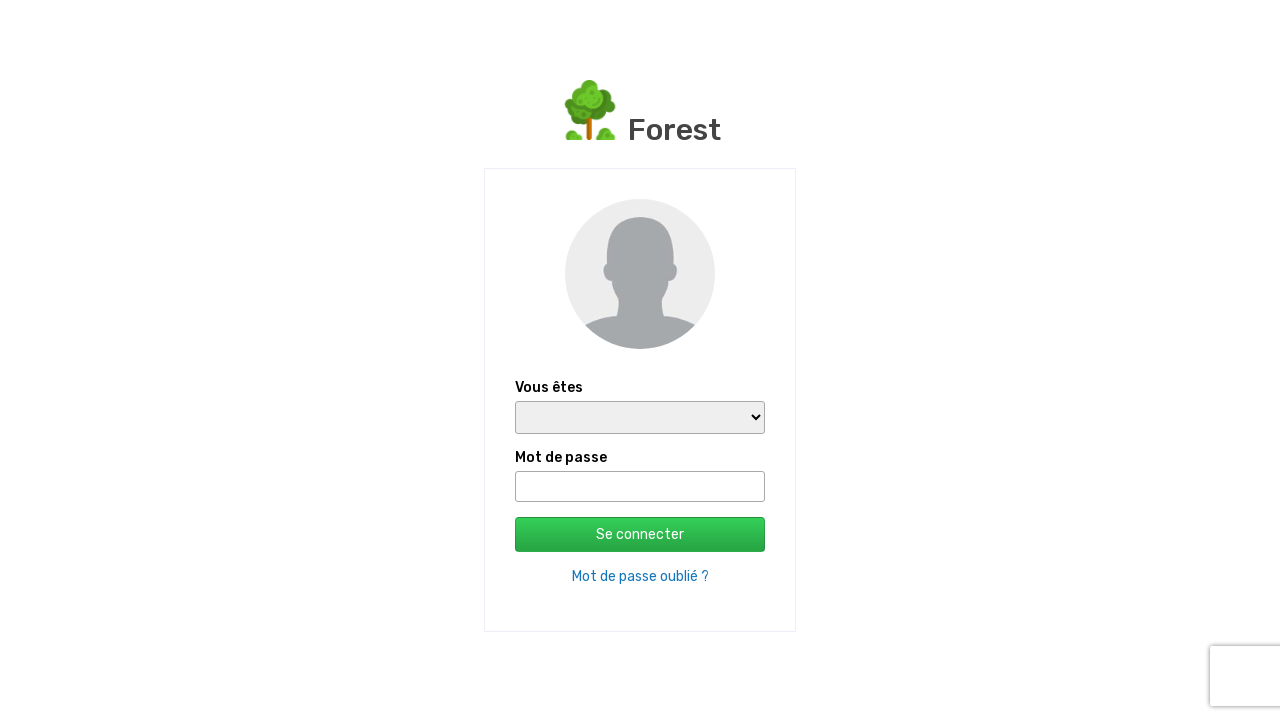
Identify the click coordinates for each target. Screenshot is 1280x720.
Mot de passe (561, 457)
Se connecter (640, 534)
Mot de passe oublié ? (640, 576)
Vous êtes (549, 387)
